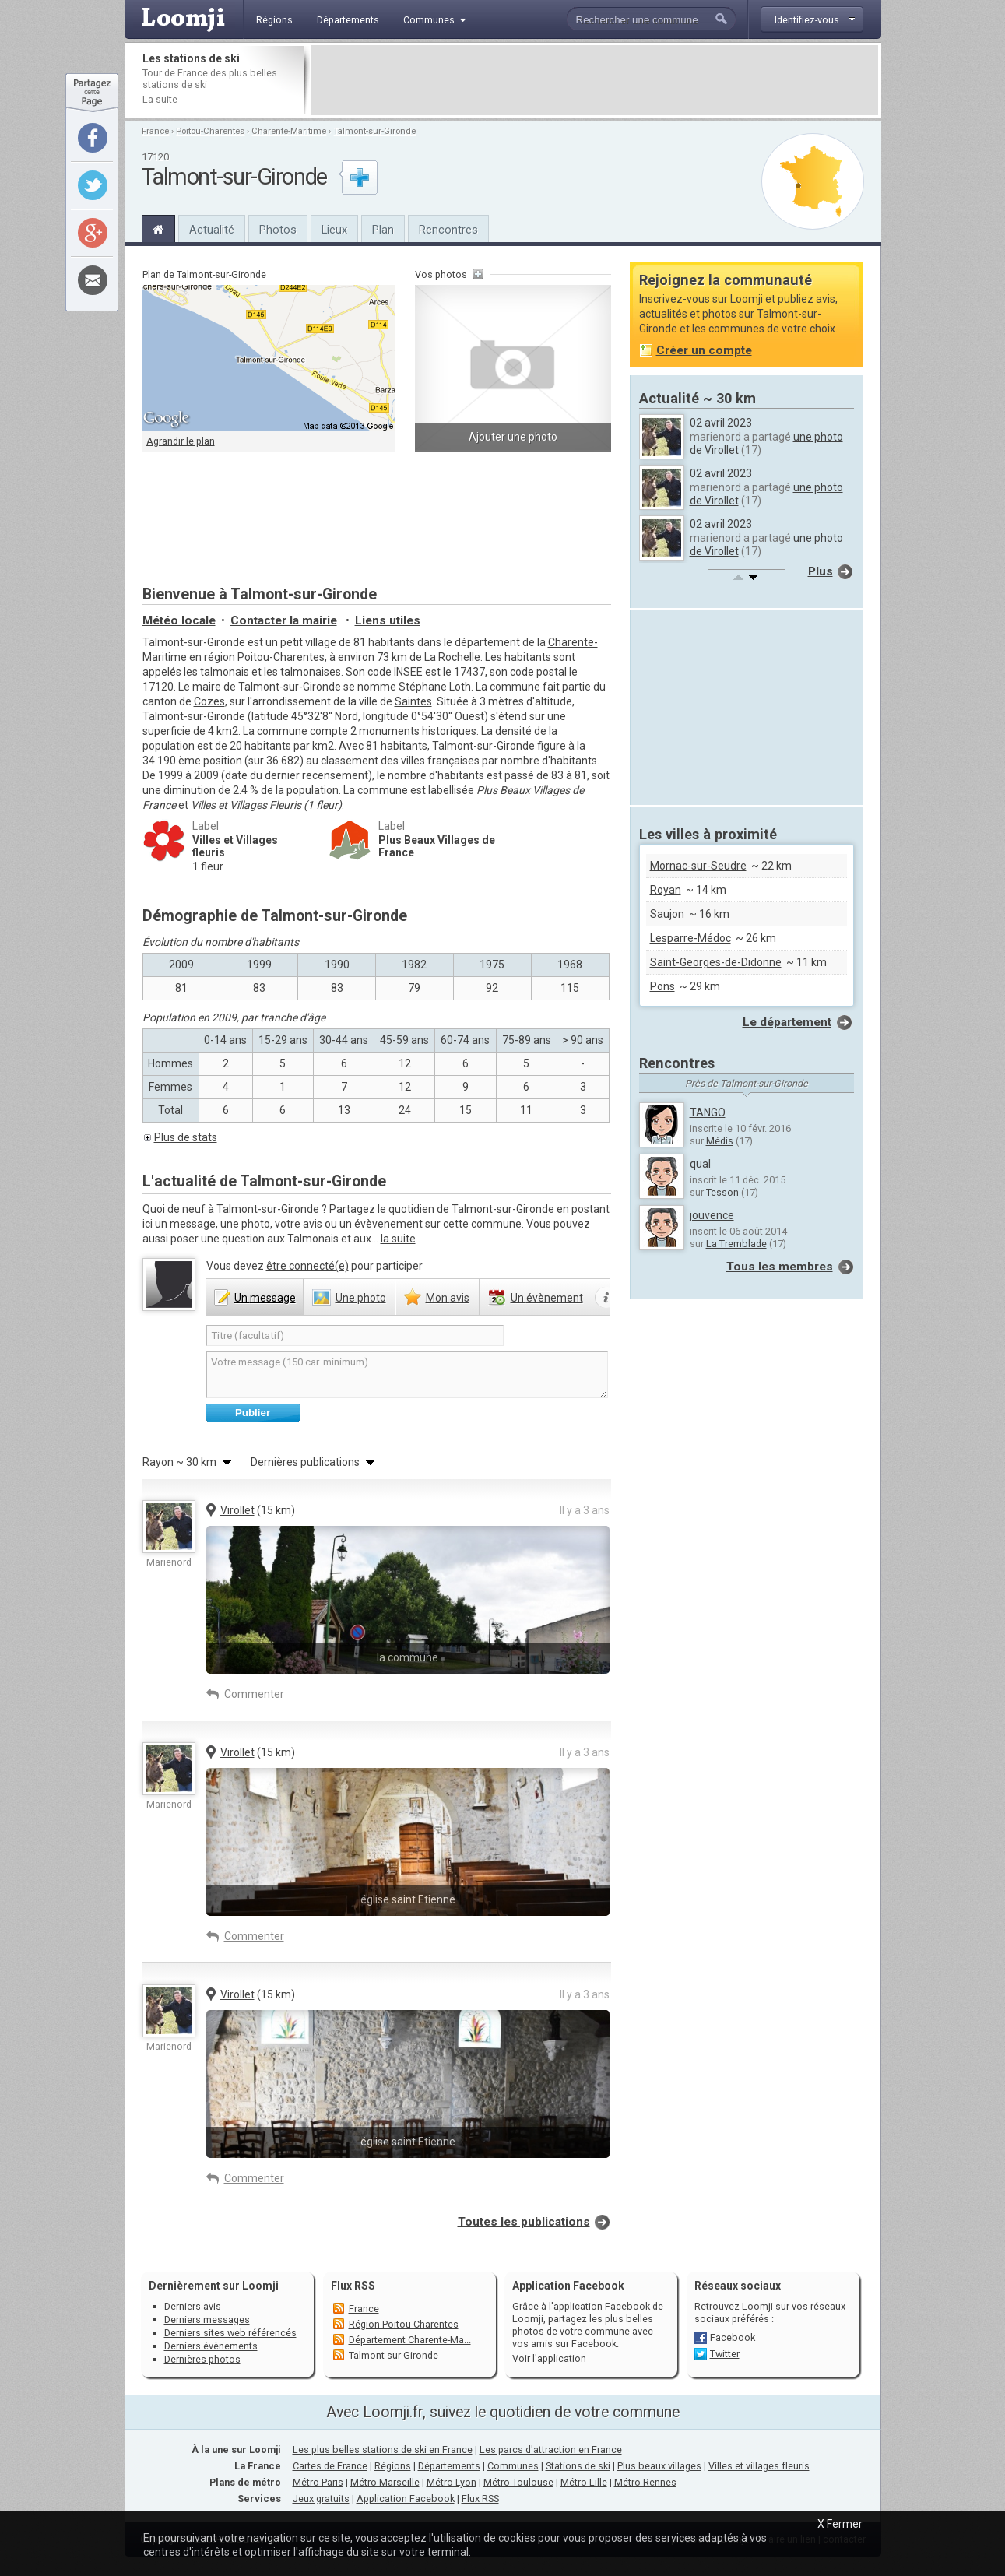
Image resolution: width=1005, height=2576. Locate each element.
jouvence (712, 1215)
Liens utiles (387, 620)
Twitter (725, 2354)
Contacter (283, 620)
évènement (547, 1298)
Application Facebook (406, 2498)
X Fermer (840, 2524)
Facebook (732, 2337)
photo (361, 1298)
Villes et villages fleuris (759, 2466)
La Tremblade (736, 1243)
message (265, 1298)
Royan (665, 890)
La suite (159, 99)
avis (447, 1298)
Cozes (209, 701)
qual (700, 1164)
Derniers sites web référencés (230, 2333)
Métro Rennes (645, 2482)
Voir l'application (549, 2358)
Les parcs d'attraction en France (551, 2449)
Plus (820, 571)
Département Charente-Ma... (410, 2340)
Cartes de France (330, 2466)
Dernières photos (202, 2359)
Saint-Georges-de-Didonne (716, 962)
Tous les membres (779, 1267)
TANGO (708, 1112)
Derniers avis (192, 2306)
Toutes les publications (524, 2222)
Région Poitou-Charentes (404, 2324)
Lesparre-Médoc (690, 938)
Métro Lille (583, 2482)
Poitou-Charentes (210, 131)
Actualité (211, 230)
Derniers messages (207, 2319)
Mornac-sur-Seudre (698, 865)
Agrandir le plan (180, 441)
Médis (719, 1141)
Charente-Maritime (288, 131)
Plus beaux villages (659, 2466)
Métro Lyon (451, 2482)
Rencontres (448, 230)
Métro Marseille (385, 2482)
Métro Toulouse (518, 2482)
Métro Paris (318, 2482)
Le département (787, 1022)
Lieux (334, 230)
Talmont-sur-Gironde (374, 131)
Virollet (237, 1510)
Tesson (722, 1192)
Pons (662, 986)
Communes (513, 2466)
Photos (278, 230)
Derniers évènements (211, 2346)
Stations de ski (578, 2466)
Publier (252, 1412)
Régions (392, 2466)
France (155, 131)
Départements (449, 2466)
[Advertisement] (594, 80)
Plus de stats (185, 1137)
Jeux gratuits (321, 2498)
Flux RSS (353, 2285)
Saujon (667, 914)
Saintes (413, 701)
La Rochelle (452, 657)
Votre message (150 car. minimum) (407, 1374)
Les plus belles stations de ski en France (383, 2449)
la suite (398, 1238)
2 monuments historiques (413, 731)
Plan (383, 230)
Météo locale (179, 620)
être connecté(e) (307, 1266)
